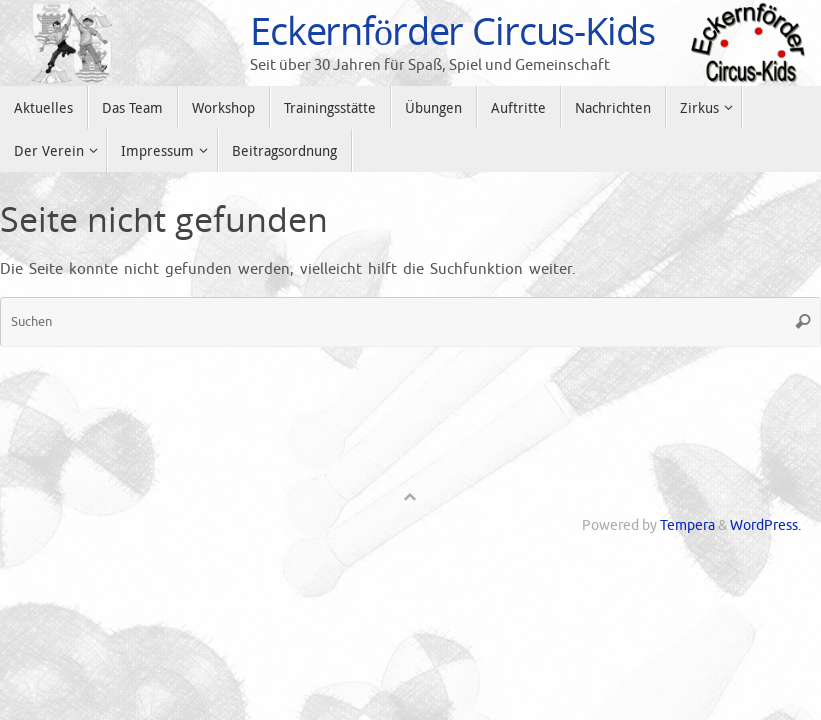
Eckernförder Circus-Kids (452, 31)
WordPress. (765, 525)
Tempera (687, 525)
